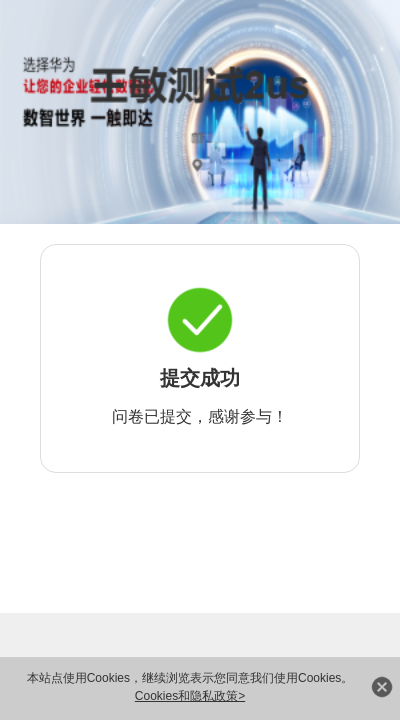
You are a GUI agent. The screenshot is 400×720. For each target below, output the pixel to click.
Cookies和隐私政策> (190, 696)
